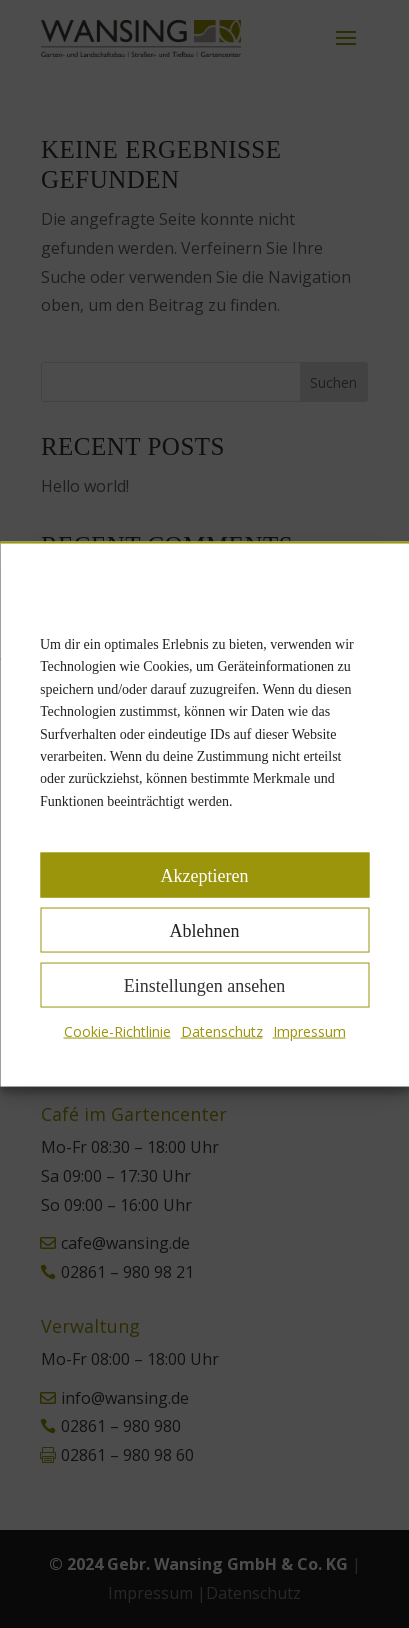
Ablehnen (205, 930)
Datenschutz (222, 1031)
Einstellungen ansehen (204, 985)
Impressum (309, 1031)
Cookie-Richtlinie (117, 1031)
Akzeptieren (205, 875)
